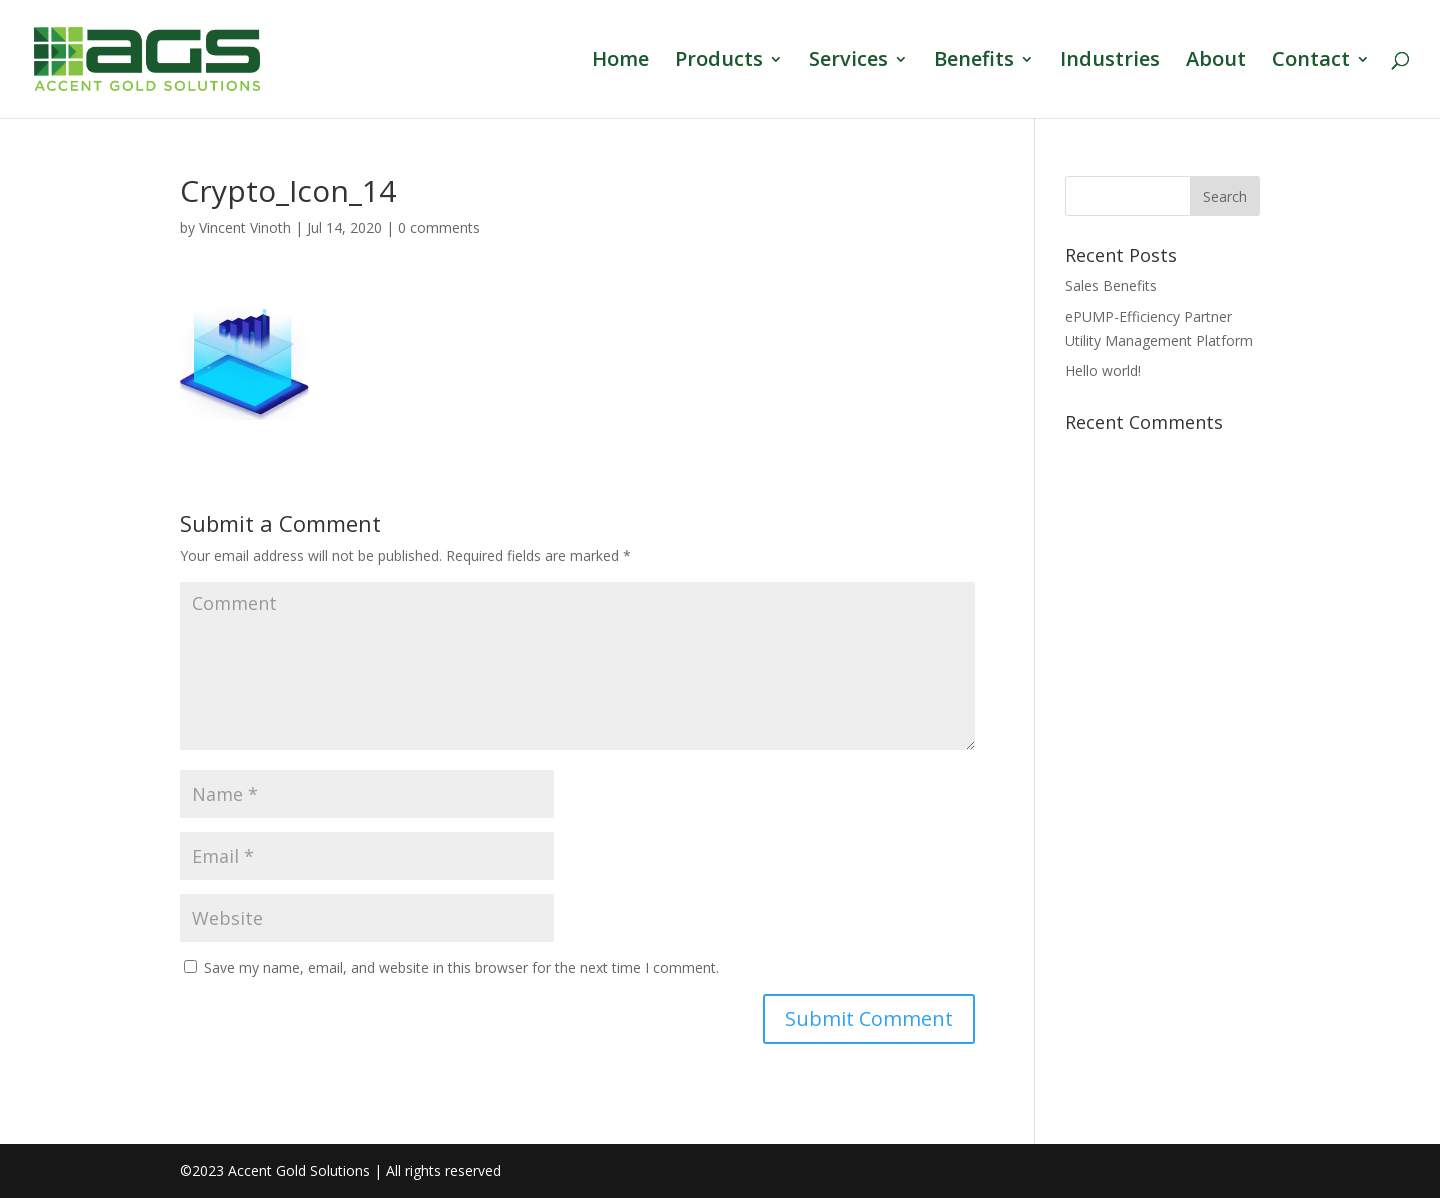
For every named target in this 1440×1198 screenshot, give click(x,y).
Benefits (974, 62)
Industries (1110, 62)
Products (719, 62)
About (1216, 62)
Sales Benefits (1111, 285)
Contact (1311, 62)
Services (848, 62)
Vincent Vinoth (245, 227)
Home (620, 62)
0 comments (439, 227)
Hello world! (1103, 370)
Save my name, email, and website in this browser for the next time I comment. (461, 967)
